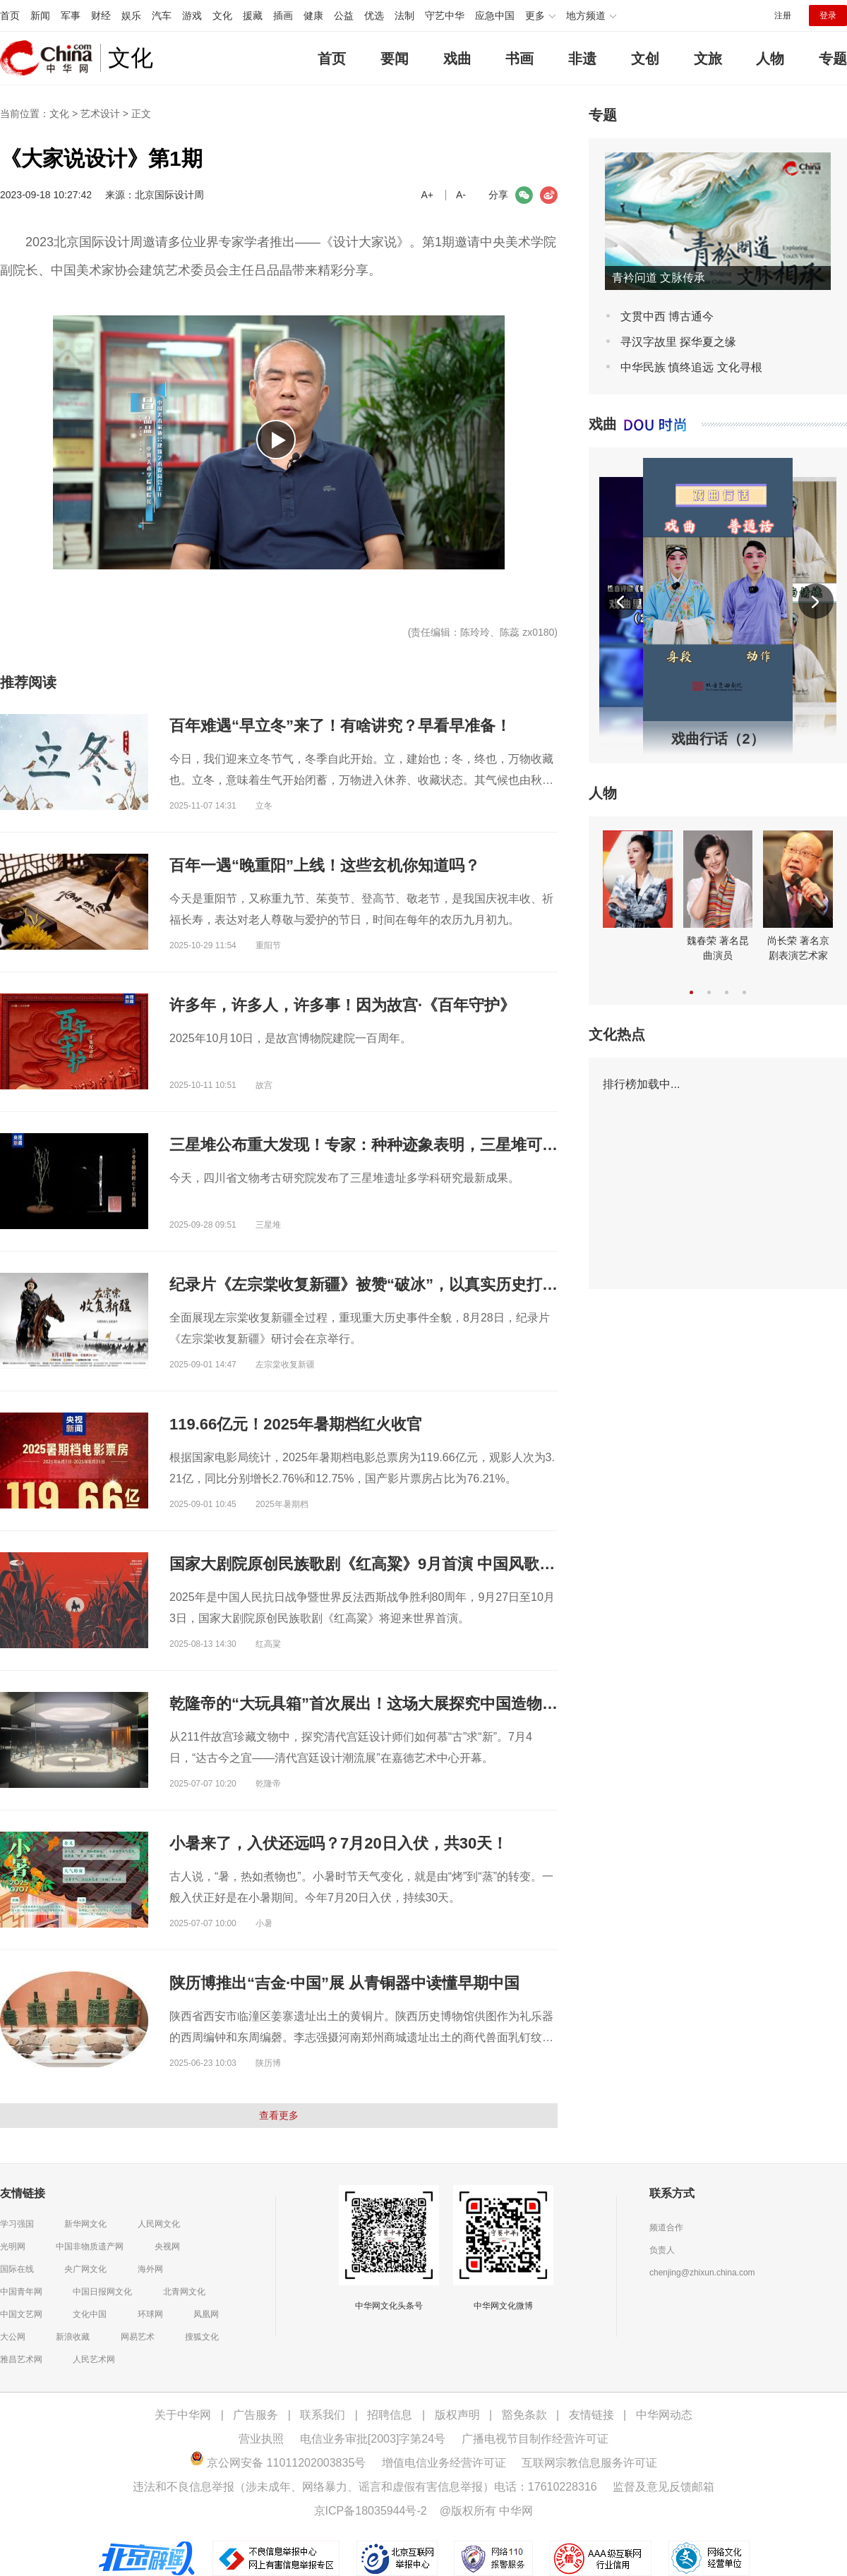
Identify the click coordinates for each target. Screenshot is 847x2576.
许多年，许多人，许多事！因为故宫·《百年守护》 (342, 1005)
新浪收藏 (73, 2337)
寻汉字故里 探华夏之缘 (678, 342)
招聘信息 (389, 2415)
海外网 (150, 2269)
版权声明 (457, 2415)
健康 (313, 15)
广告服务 (255, 2415)
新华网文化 (85, 2224)
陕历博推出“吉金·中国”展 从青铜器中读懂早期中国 (344, 1983)
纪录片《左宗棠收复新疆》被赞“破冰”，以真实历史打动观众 (379, 1284)
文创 (645, 58)
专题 (833, 58)
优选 (374, 15)
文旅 (708, 58)
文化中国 (90, 2314)
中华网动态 (664, 2415)
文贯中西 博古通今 (667, 316)
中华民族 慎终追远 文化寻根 (691, 367)
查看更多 (279, 2115)
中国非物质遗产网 (90, 2246)
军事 (70, 15)
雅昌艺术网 (21, 2359)
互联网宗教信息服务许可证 (589, 2463)
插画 (283, 15)
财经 (101, 15)
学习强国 (17, 2224)
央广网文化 (85, 2269)
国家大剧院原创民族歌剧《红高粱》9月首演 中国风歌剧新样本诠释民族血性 (432, 1564)
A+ (427, 194)
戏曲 (457, 58)
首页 (10, 15)
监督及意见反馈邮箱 (663, 2487)
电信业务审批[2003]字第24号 (372, 2439)
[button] (620, 601)
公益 (344, 15)
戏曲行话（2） (717, 738)
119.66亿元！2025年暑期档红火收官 (295, 1424)
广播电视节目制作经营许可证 (535, 2439)
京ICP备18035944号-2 (370, 2511)
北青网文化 (184, 2292)
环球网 (150, 2314)
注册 (782, 15)
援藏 (253, 15)
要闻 (394, 58)
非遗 (582, 58)
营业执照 (261, 2439)
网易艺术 (138, 2337)
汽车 (162, 15)
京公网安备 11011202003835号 (278, 2463)
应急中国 (495, 15)
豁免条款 (524, 2415)
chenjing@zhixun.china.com (702, 2273)
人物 (770, 58)
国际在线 (17, 2269)
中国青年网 (21, 2292)
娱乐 (131, 15)
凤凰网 (206, 2314)
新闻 (40, 15)
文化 (222, 15)
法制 (404, 15)
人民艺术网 (94, 2359)
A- (461, 194)
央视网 (167, 2246)
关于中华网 (183, 2415)
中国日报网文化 (102, 2292)
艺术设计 (100, 113)
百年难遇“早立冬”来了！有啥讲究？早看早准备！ (340, 725)
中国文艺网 (21, 2314)
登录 (827, 15)
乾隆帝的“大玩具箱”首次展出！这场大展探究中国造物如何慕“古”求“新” (417, 1703)
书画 (519, 58)
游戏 (192, 15)
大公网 (12, 2337)
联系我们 (322, 2415)
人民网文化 (159, 2224)
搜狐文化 (202, 2337)
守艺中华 (444, 15)
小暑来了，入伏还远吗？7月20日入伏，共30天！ (338, 1843)
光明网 (12, 2246)
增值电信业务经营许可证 (444, 2463)
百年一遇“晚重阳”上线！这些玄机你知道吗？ (324, 865)
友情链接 (591, 2415)
